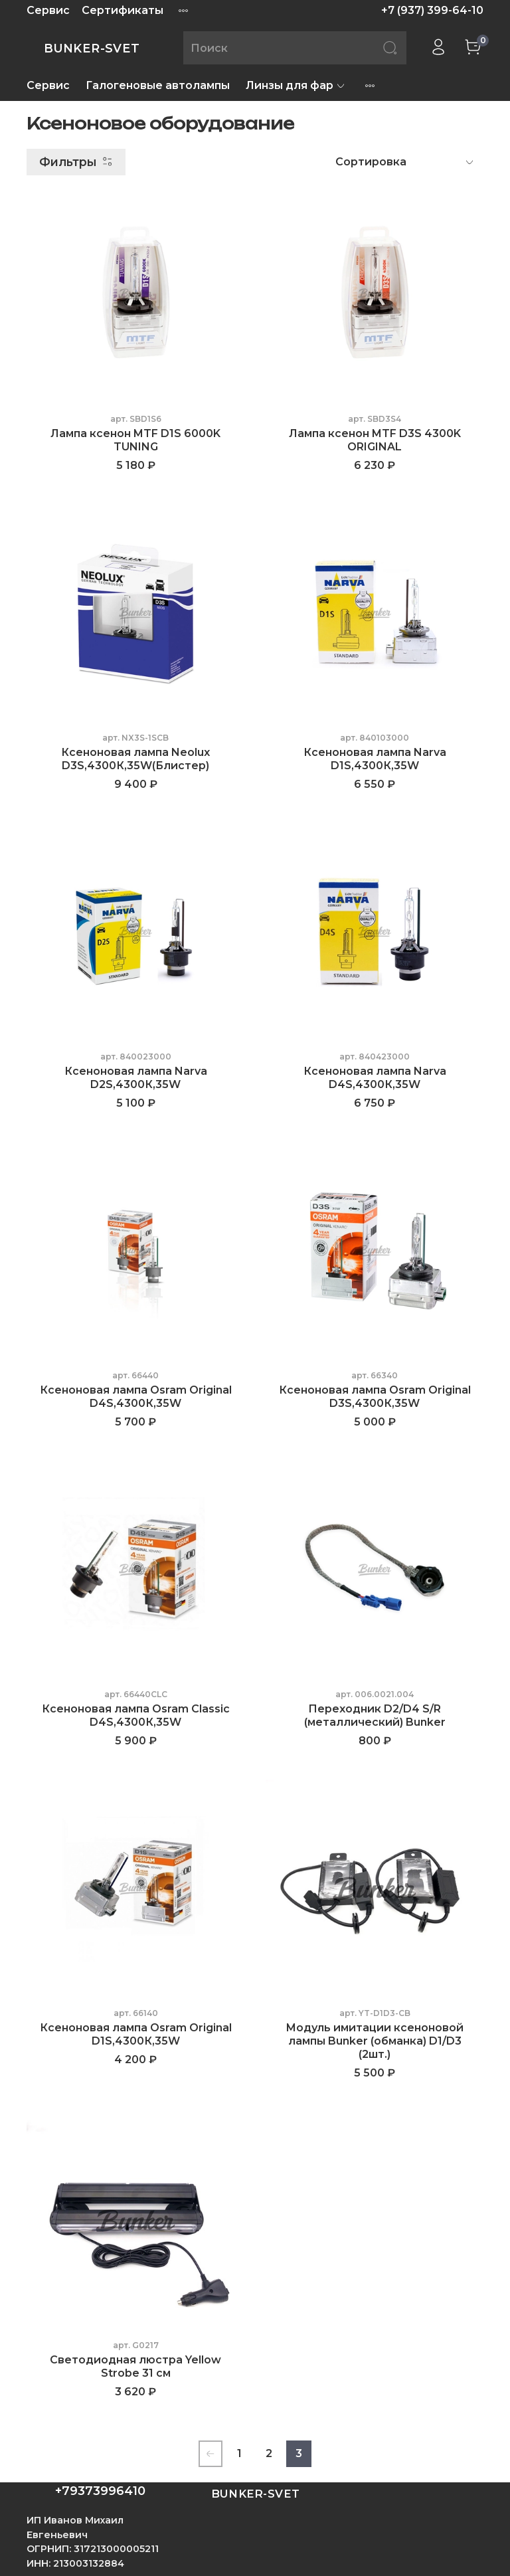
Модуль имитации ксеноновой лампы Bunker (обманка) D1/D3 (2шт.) (375, 2041)
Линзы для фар (296, 85)
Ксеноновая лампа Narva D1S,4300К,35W (374, 759)
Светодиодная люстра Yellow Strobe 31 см (135, 2366)
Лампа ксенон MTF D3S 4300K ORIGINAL (375, 440)
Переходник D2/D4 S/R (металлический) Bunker (375, 1715)
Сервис (48, 10)
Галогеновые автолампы (158, 85)
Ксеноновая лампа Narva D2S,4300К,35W (135, 1078)
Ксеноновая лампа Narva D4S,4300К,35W (374, 1078)
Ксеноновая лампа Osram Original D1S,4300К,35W (136, 2034)
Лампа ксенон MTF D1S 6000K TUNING (135, 440)
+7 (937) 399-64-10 (432, 10)
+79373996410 (100, 2491)
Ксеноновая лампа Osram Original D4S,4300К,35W (136, 1397)
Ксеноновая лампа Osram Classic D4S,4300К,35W (136, 1715)
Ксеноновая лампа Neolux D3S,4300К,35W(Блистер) (135, 759)
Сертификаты (122, 10)
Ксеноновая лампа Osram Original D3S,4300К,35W (375, 1397)
